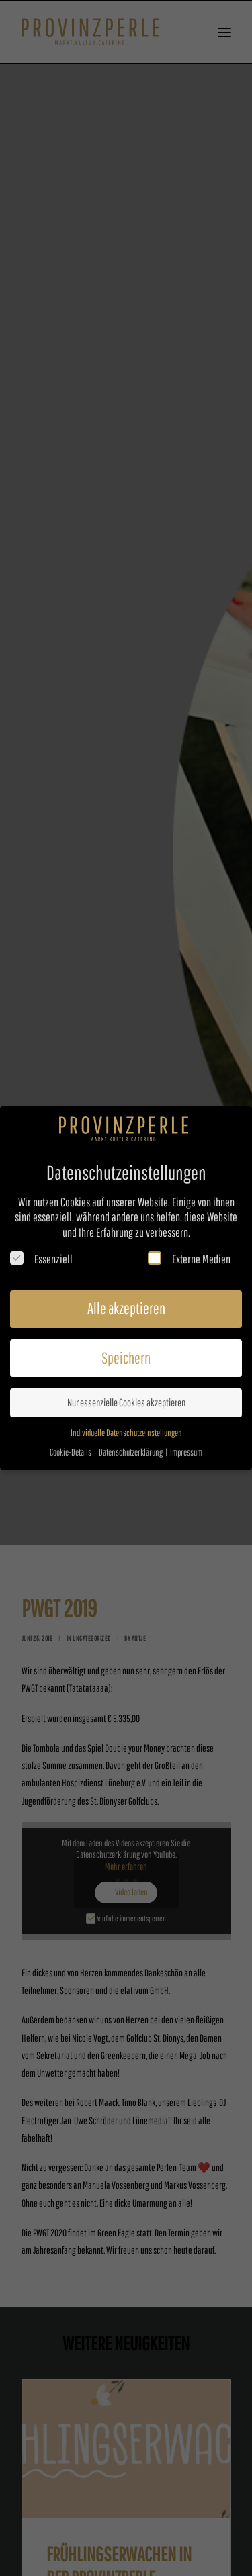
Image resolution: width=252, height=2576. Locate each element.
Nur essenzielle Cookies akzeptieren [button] (126, 1402)
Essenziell (41, 1258)
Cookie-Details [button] (71, 1452)
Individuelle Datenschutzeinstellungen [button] (126, 1432)
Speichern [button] (126, 1357)
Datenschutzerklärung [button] (131, 1452)
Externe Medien (189, 1258)
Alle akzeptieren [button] (126, 1308)
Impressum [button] (186, 1452)
